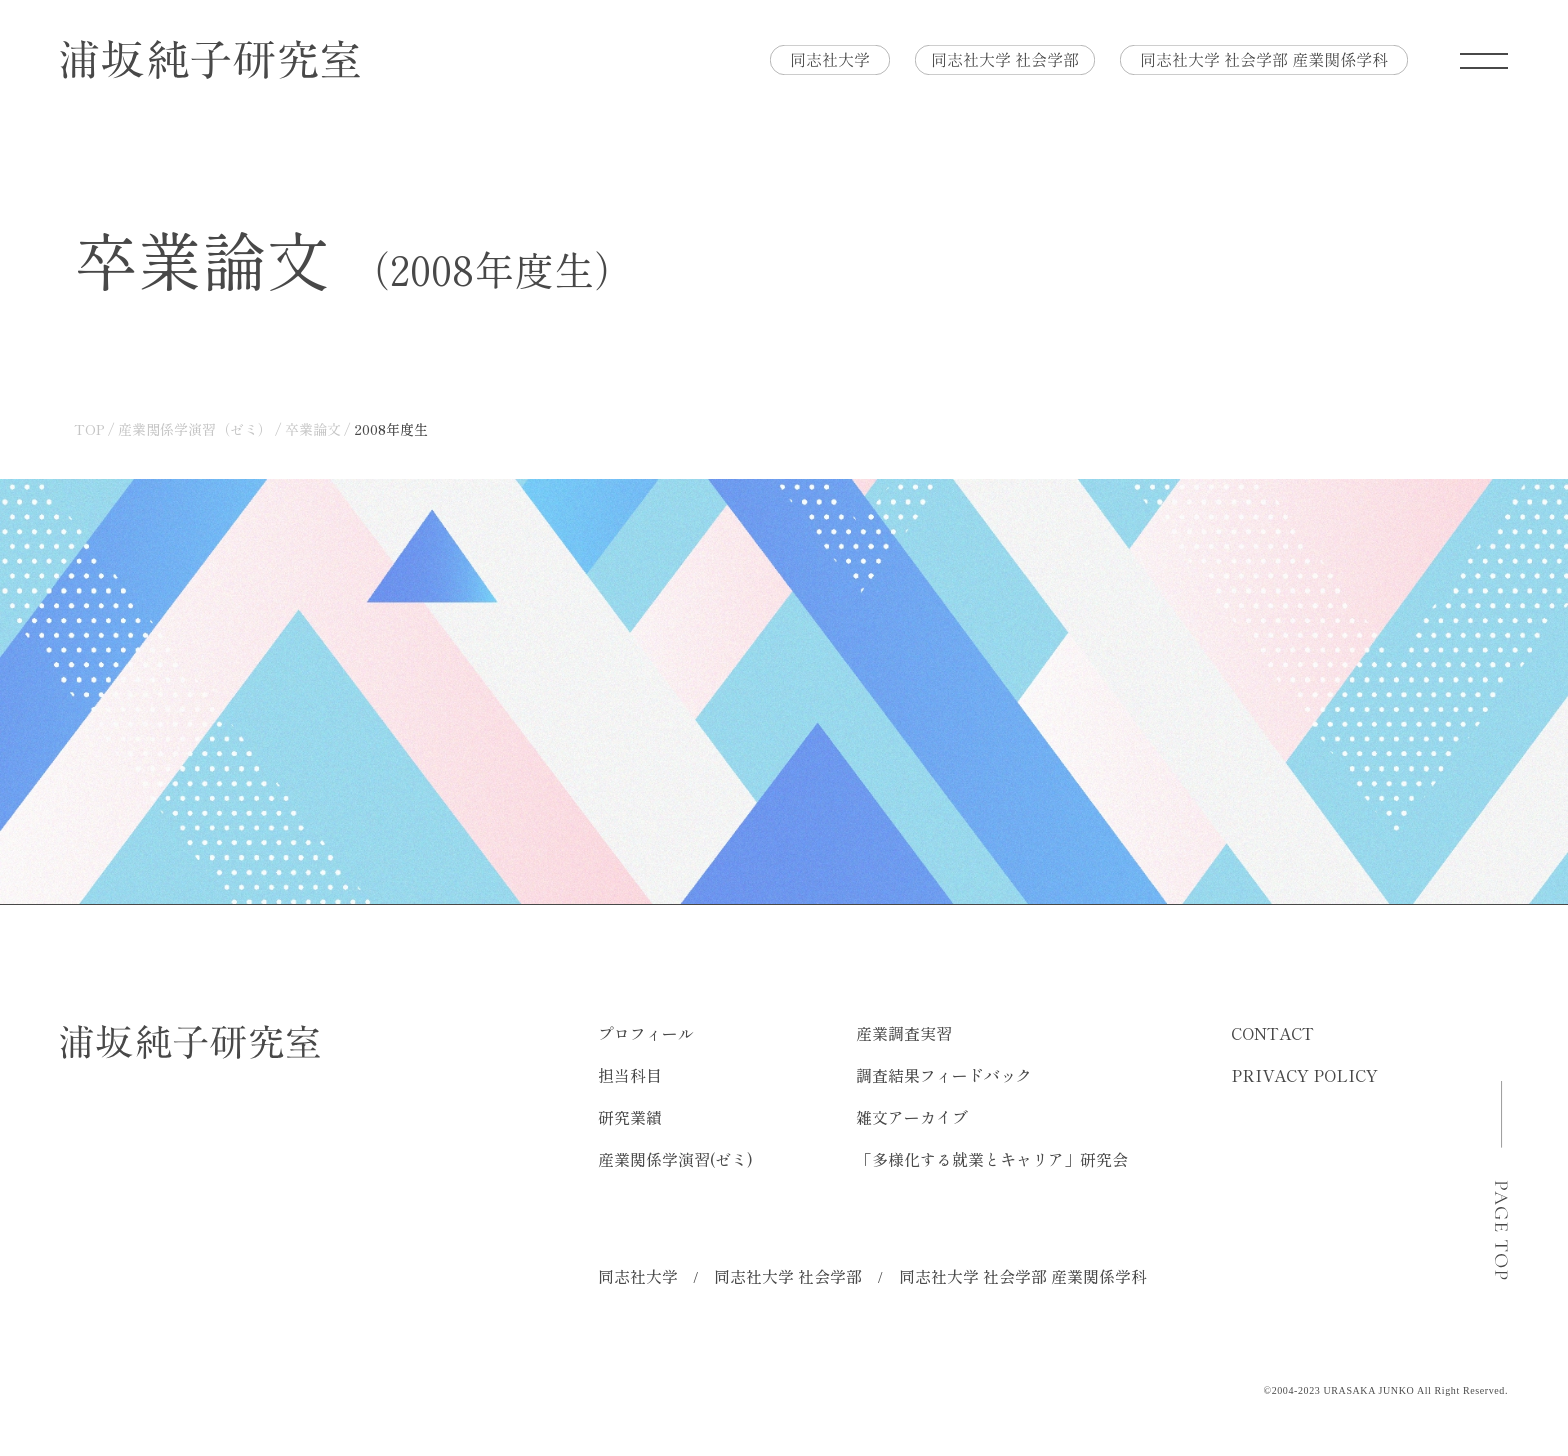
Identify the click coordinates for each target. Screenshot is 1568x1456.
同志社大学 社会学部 (788, 1276)
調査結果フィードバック (944, 1075)
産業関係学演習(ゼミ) (675, 1159)
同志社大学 (638, 1276)
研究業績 (630, 1117)
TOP (89, 429)
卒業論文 (313, 429)
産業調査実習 (904, 1033)
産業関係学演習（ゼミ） (195, 429)
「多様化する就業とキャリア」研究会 (992, 1159)
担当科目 (630, 1075)
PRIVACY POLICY (1304, 1075)
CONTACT (1272, 1033)
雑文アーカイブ (912, 1117)
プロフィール (646, 1033)
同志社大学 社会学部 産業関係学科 (1023, 1276)
